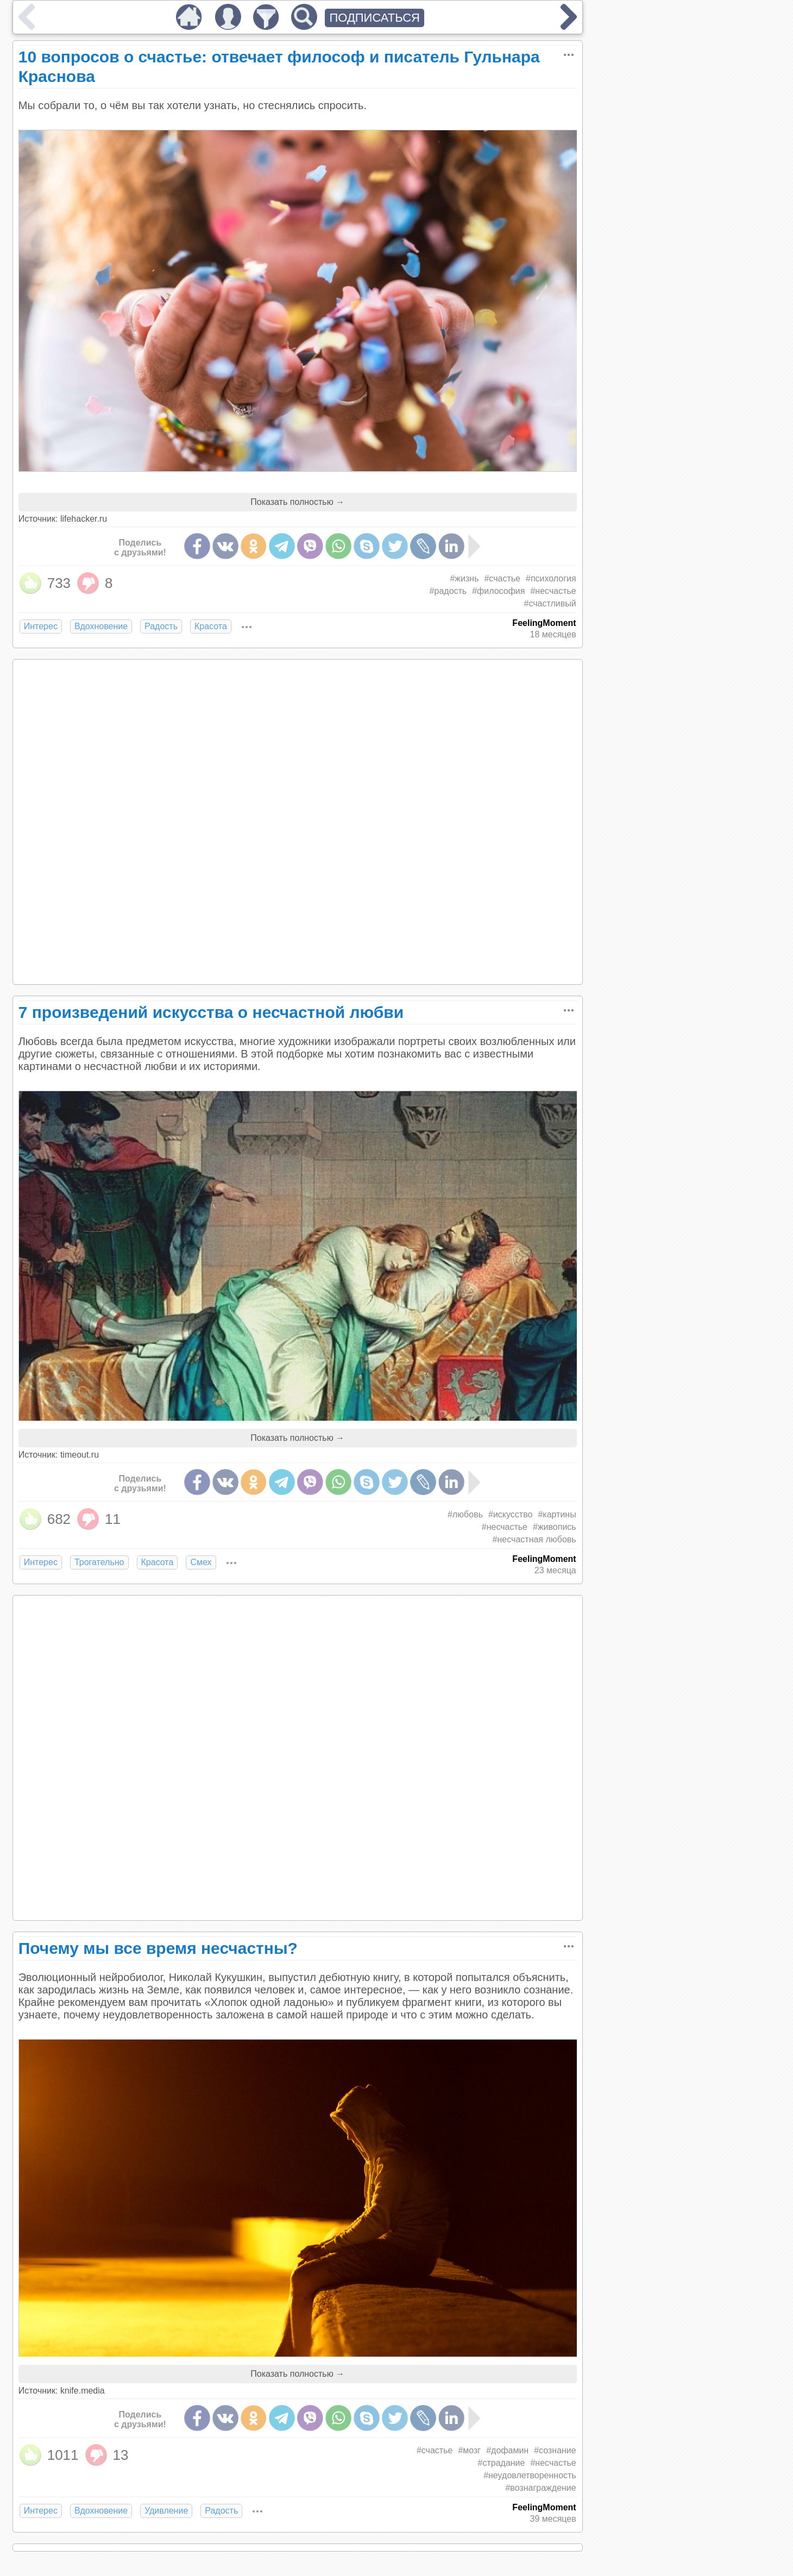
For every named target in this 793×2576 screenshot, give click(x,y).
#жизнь (464, 578)
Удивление (166, 2510)
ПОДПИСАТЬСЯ (374, 17)
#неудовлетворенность (529, 2475)
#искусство (510, 1514)
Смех (200, 1562)
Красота (210, 626)
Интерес (41, 626)
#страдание (501, 2462)
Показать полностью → (297, 502)
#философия (498, 591)
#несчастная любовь (534, 1539)
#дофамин (507, 2450)
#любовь (465, 1514)
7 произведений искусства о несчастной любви (211, 1012)
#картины (557, 1514)
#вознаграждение (540, 2487)
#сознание (555, 2450)
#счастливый (550, 603)
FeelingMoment (544, 623)
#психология (551, 578)
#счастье (502, 578)
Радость (161, 626)
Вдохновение (101, 626)
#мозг (469, 2450)
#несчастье (553, 591)
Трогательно (99, 1562)
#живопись (554, 1526)
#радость (448, 591)
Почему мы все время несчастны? (158, 1948)
